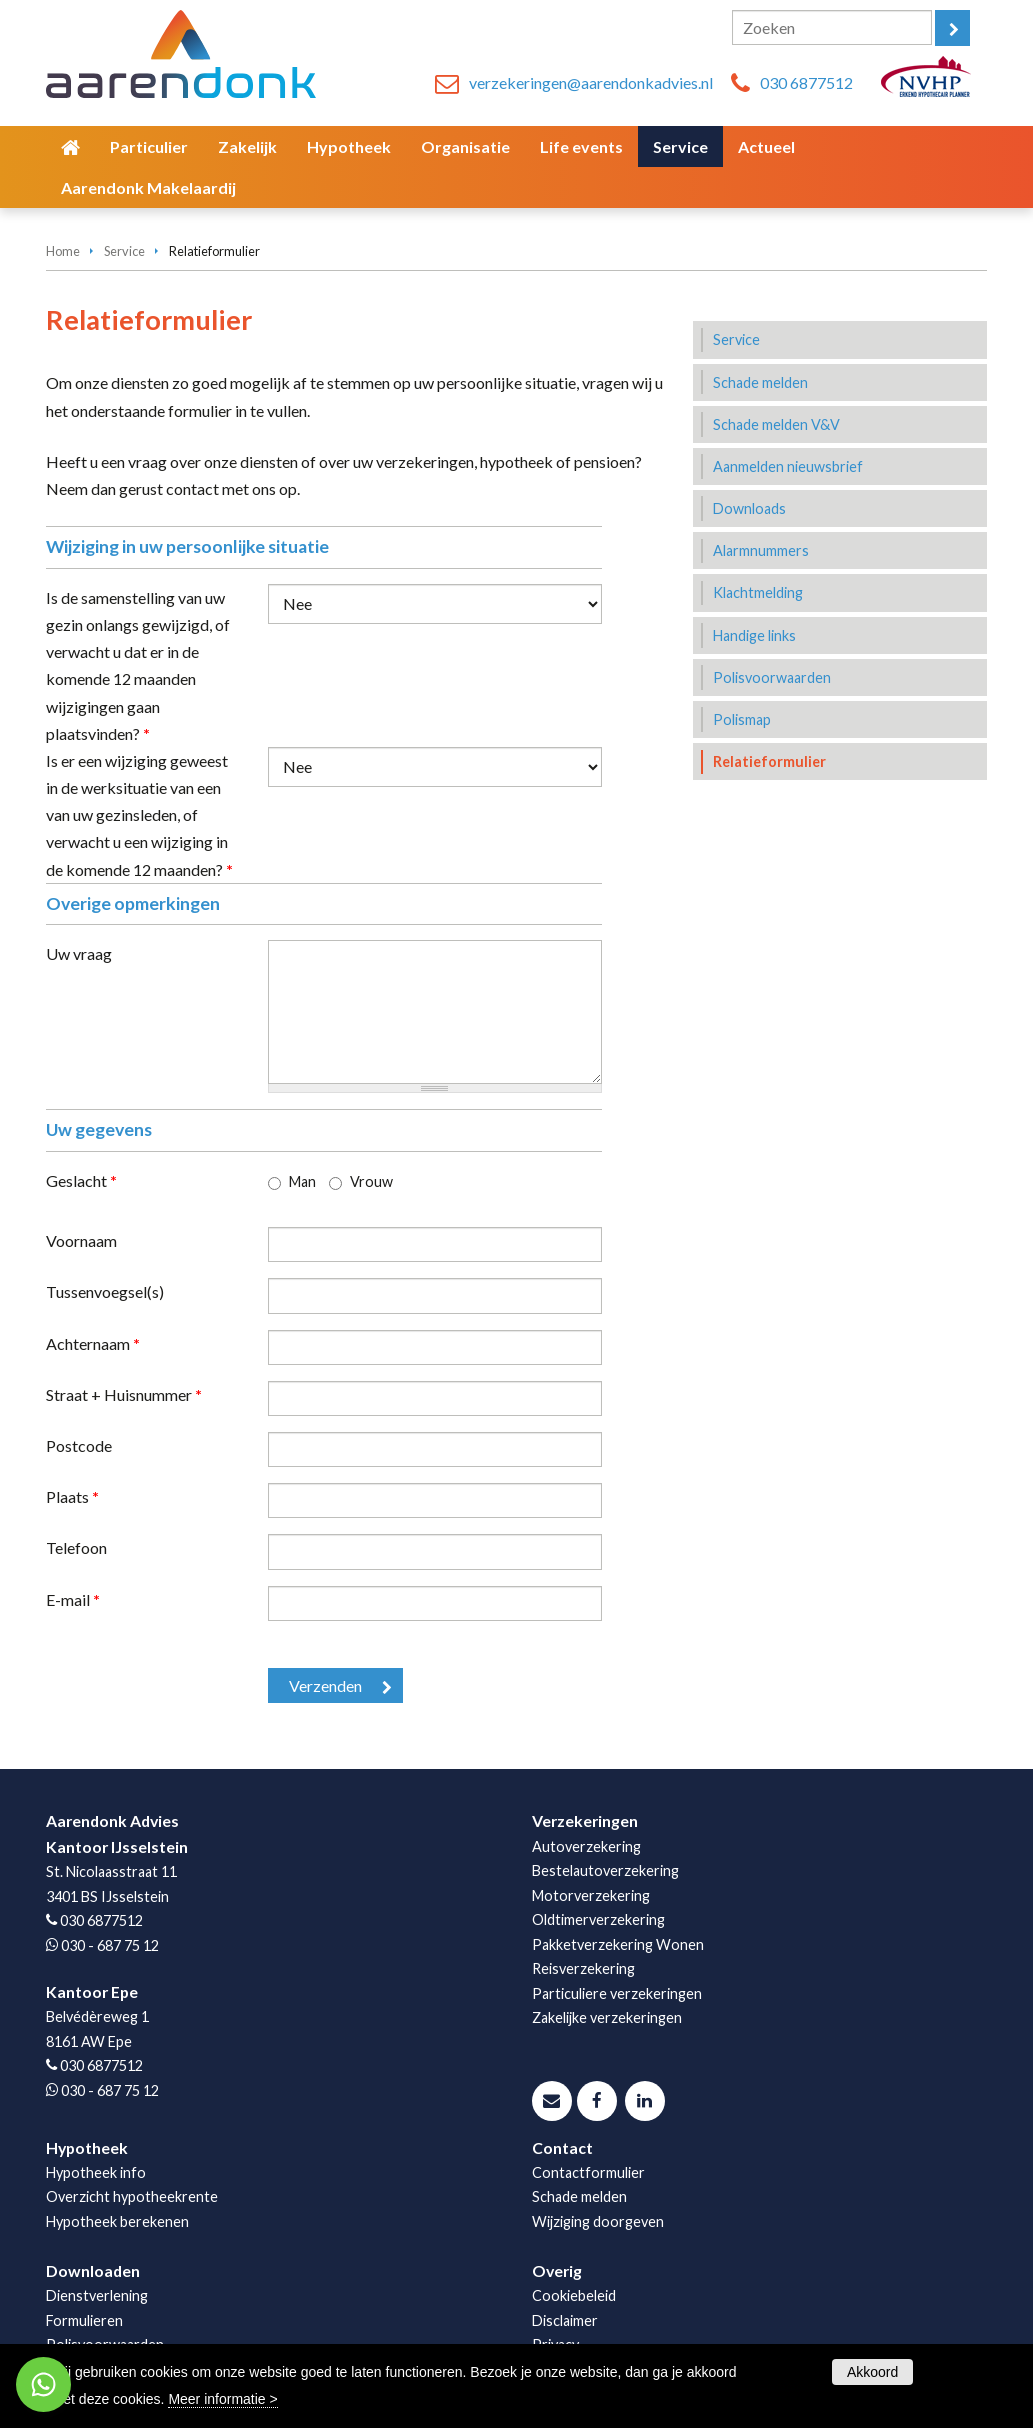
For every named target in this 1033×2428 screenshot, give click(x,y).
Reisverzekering (583, 1968)
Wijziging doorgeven (598, 2221)
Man (302, 1181)
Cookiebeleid (574, 2295)
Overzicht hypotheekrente (132, 2196)
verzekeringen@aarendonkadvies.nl (591, 82)
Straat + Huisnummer (124, 1394)
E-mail (73, 1599)
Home (63, 251)
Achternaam (93, 1343)
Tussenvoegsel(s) (105, 1291)
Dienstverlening (97, 2295)
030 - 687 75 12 (110, 1945)
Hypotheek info (96, 2172)
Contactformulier (588, 2172)
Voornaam (81, 1240)
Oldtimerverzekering (598, 1919)
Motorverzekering (591, 1895)
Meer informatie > (222, 2399)
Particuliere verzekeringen (617, 1993)
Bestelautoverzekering (605, 1870)
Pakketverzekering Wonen (618, 1944)
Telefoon (76, 1547)
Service (124, 251)
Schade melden (579, 2196)
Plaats (72, 1496)
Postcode (79, 1445)
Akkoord (872, 2372)
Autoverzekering (586, 1846)
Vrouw (371, 1181)
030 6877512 (806, 82)
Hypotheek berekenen (117, 2221)
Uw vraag (79, 953)
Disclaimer (565, 2320)
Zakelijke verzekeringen (607, 2017)
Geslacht (81, 1180)
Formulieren (84, 2320)
